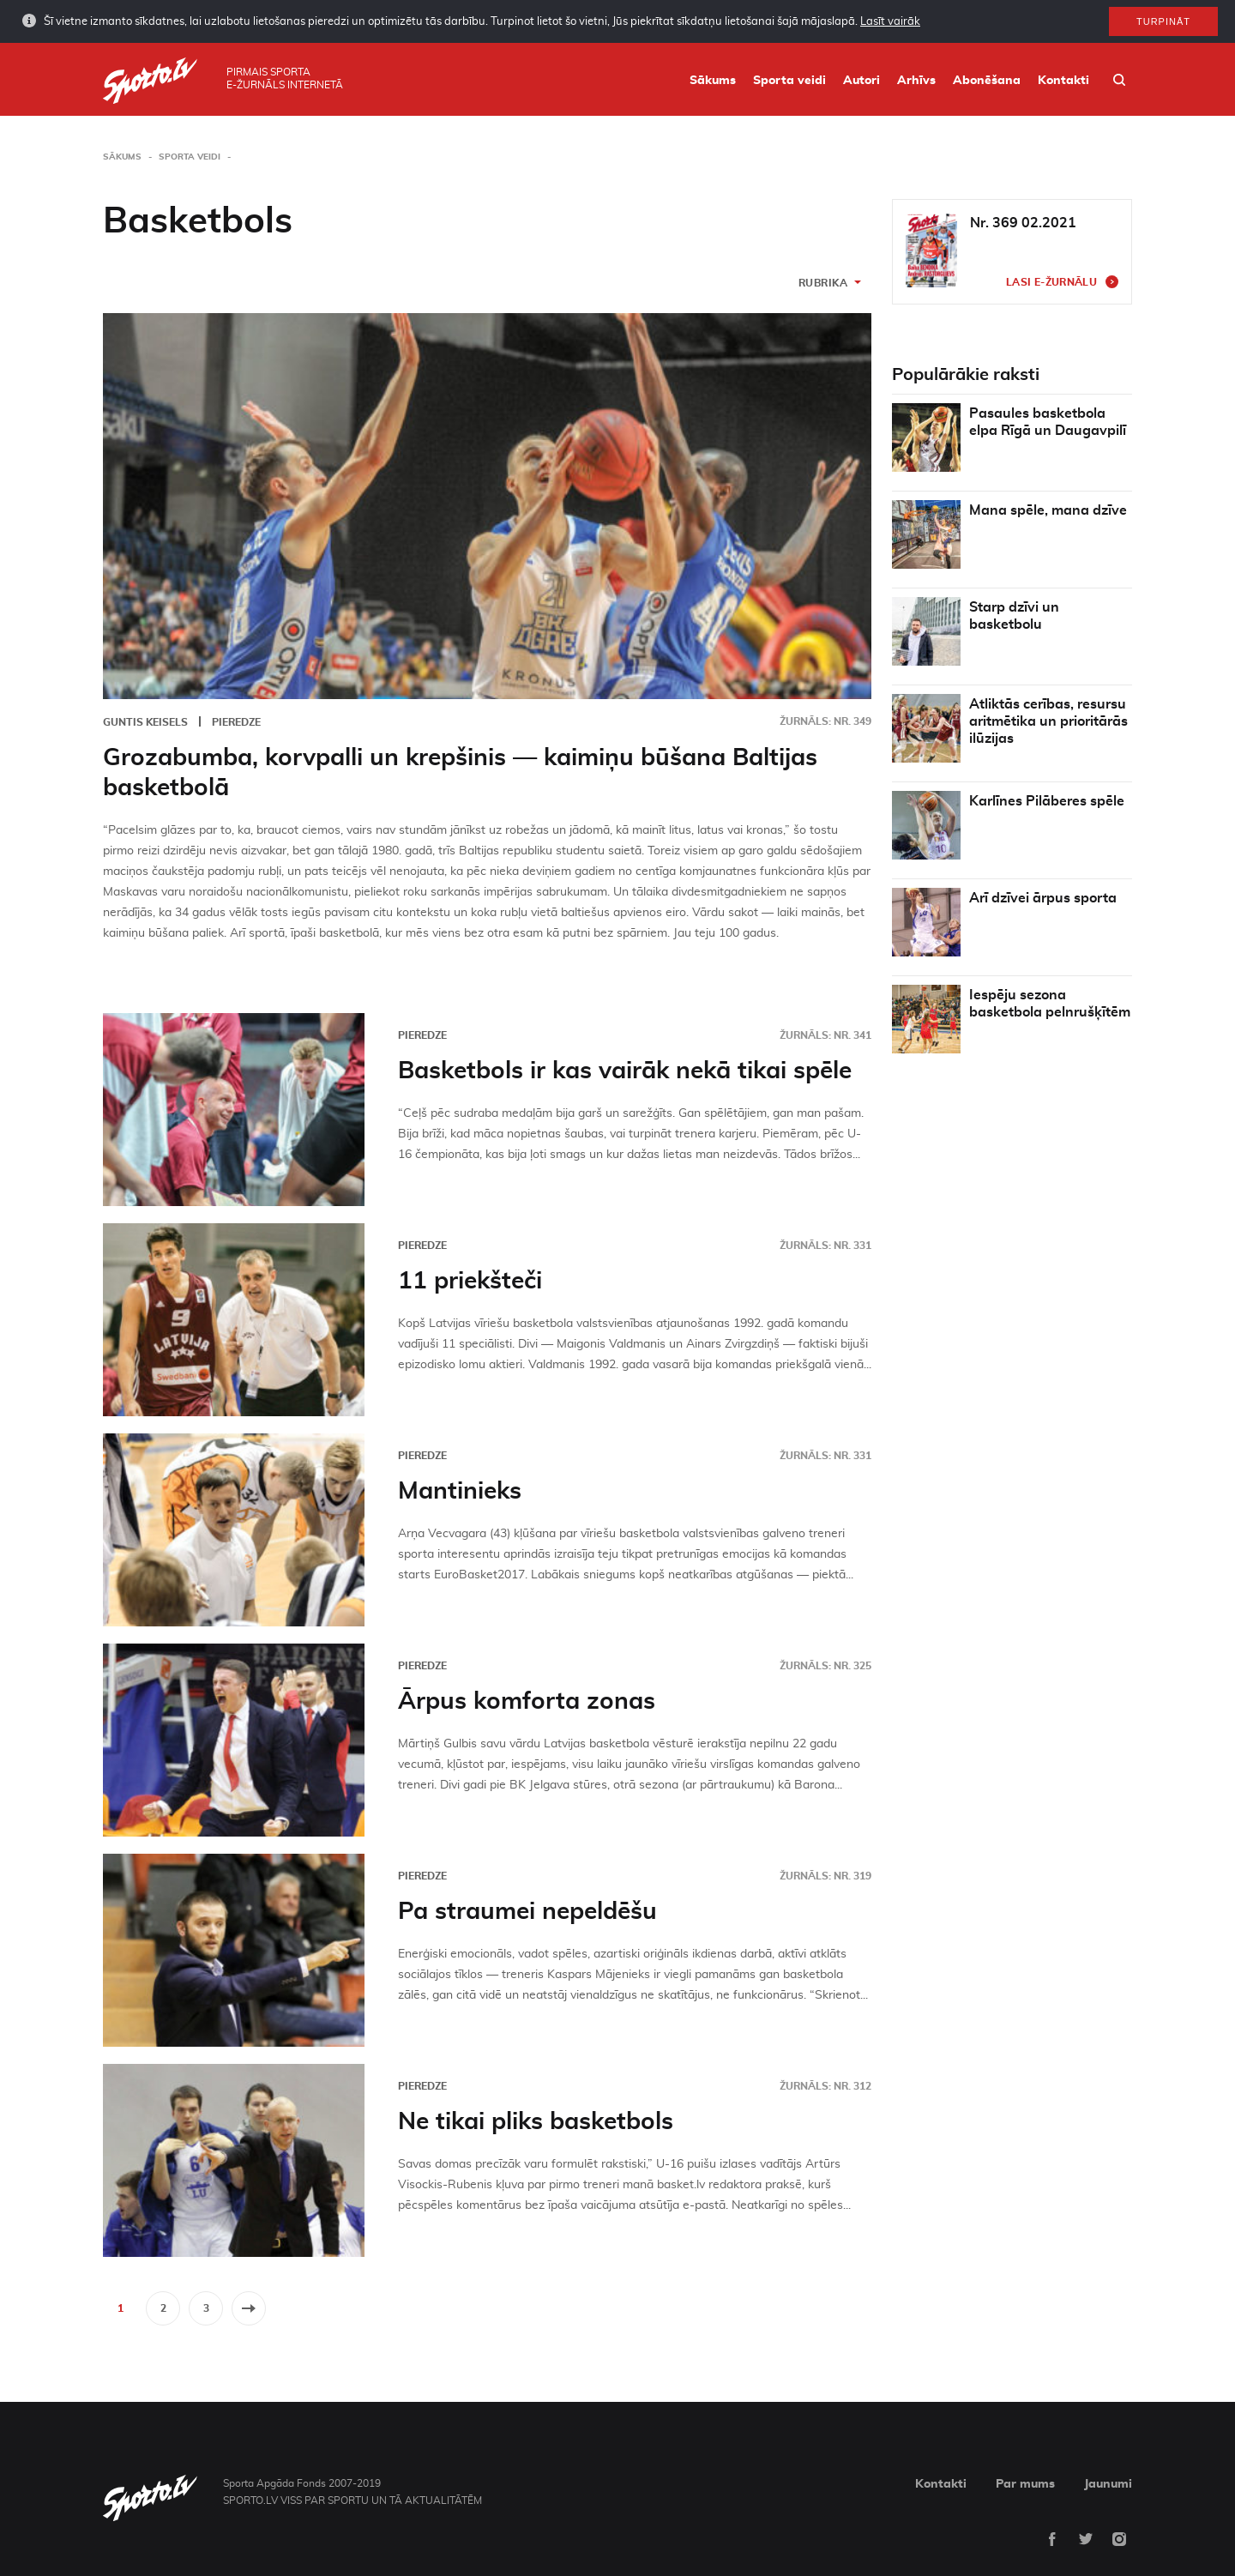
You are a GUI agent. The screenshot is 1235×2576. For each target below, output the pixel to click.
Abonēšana (987, 81)
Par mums (1025, 2484)
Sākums (713, 81)
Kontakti (1063, 81)
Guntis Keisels (145, 722)
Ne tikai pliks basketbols (535, 2122)
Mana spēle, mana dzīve (1048, 510)
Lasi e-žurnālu (1051, 282)
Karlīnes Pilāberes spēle (1046, 801)
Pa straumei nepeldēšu (527, 1912)
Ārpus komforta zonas (526, 1702)
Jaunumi (1108, 2484)
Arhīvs (916, 81)
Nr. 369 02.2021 (1023, 223)
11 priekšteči (470, 1282)
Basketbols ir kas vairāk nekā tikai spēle (625, 1071)
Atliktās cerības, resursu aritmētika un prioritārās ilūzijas (1048, 721)
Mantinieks (459, 1492)
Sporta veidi (789, 81)
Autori (861, 81)
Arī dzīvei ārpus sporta (1043, 898)
